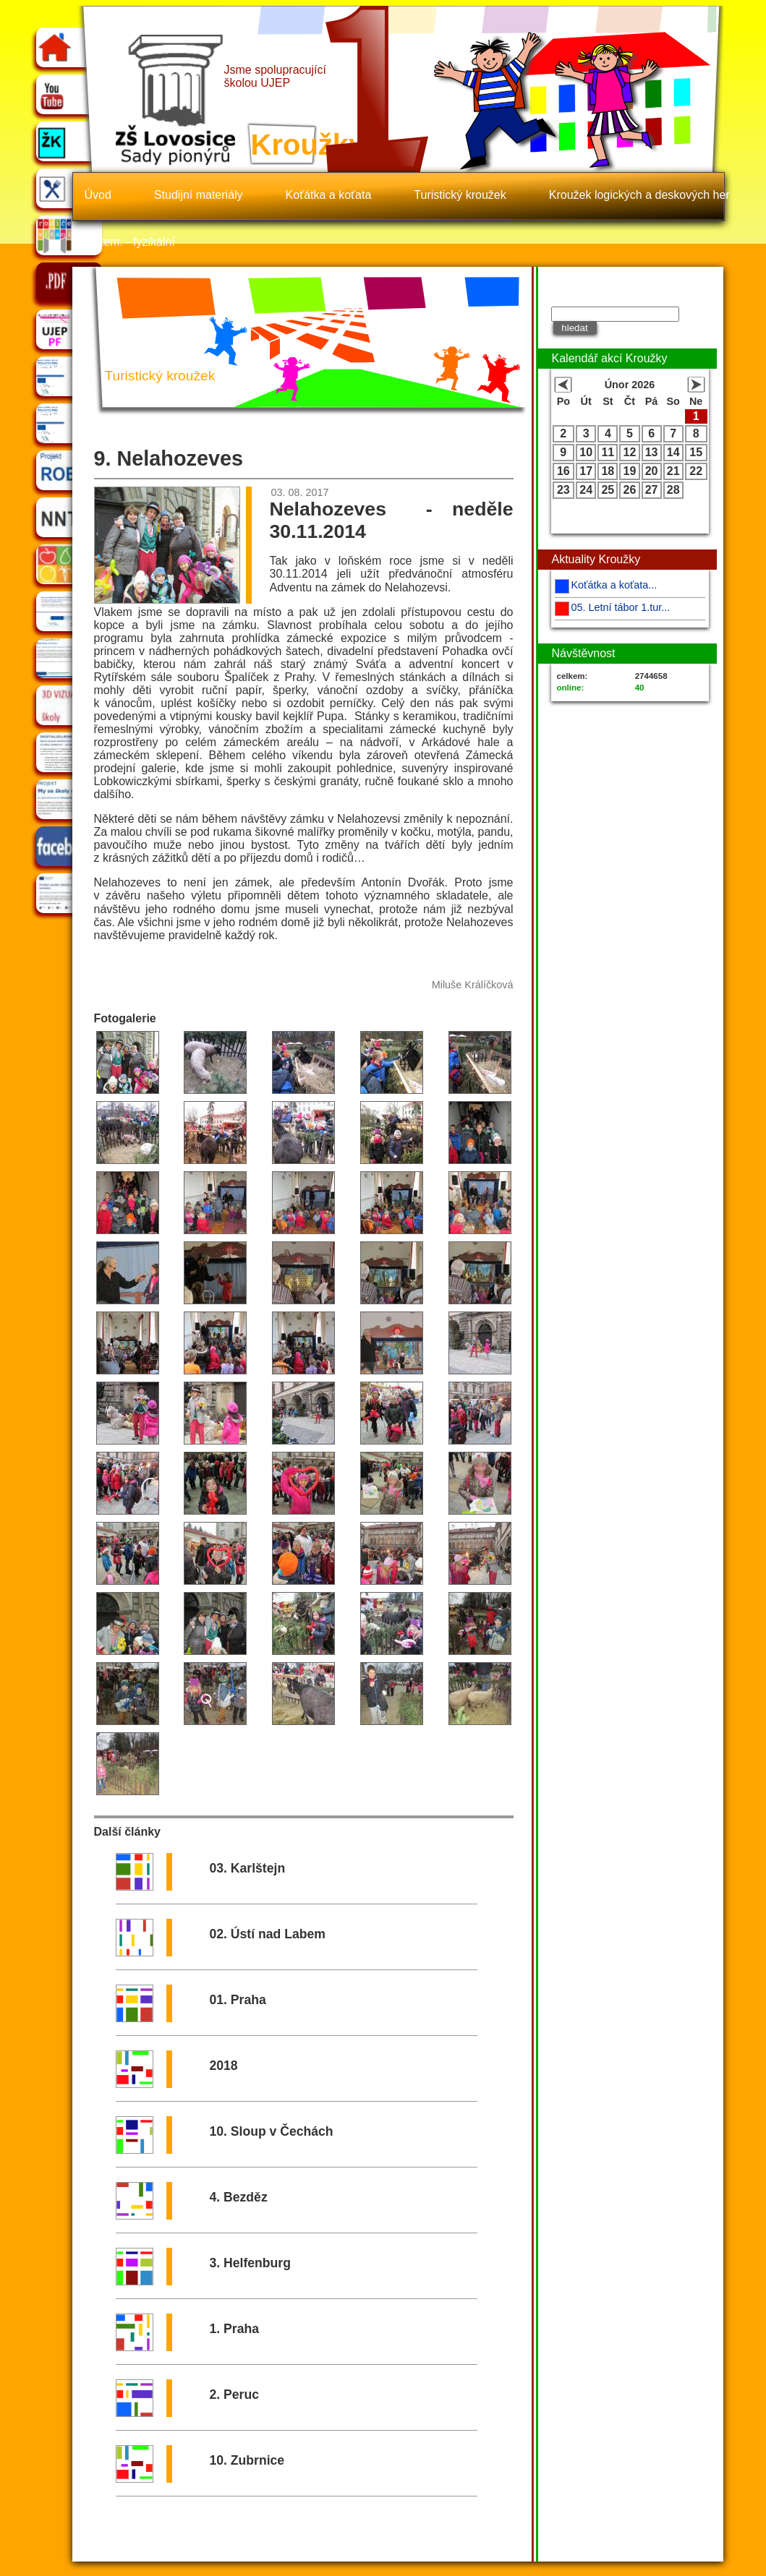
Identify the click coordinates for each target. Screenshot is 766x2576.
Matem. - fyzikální (130, 242)
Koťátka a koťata (329, 195)
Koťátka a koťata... (614, 585)
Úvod (98, 195)
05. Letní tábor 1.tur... (621, 607)
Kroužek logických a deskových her (639, 195)
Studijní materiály (198, 195)
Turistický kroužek (460, 195)
